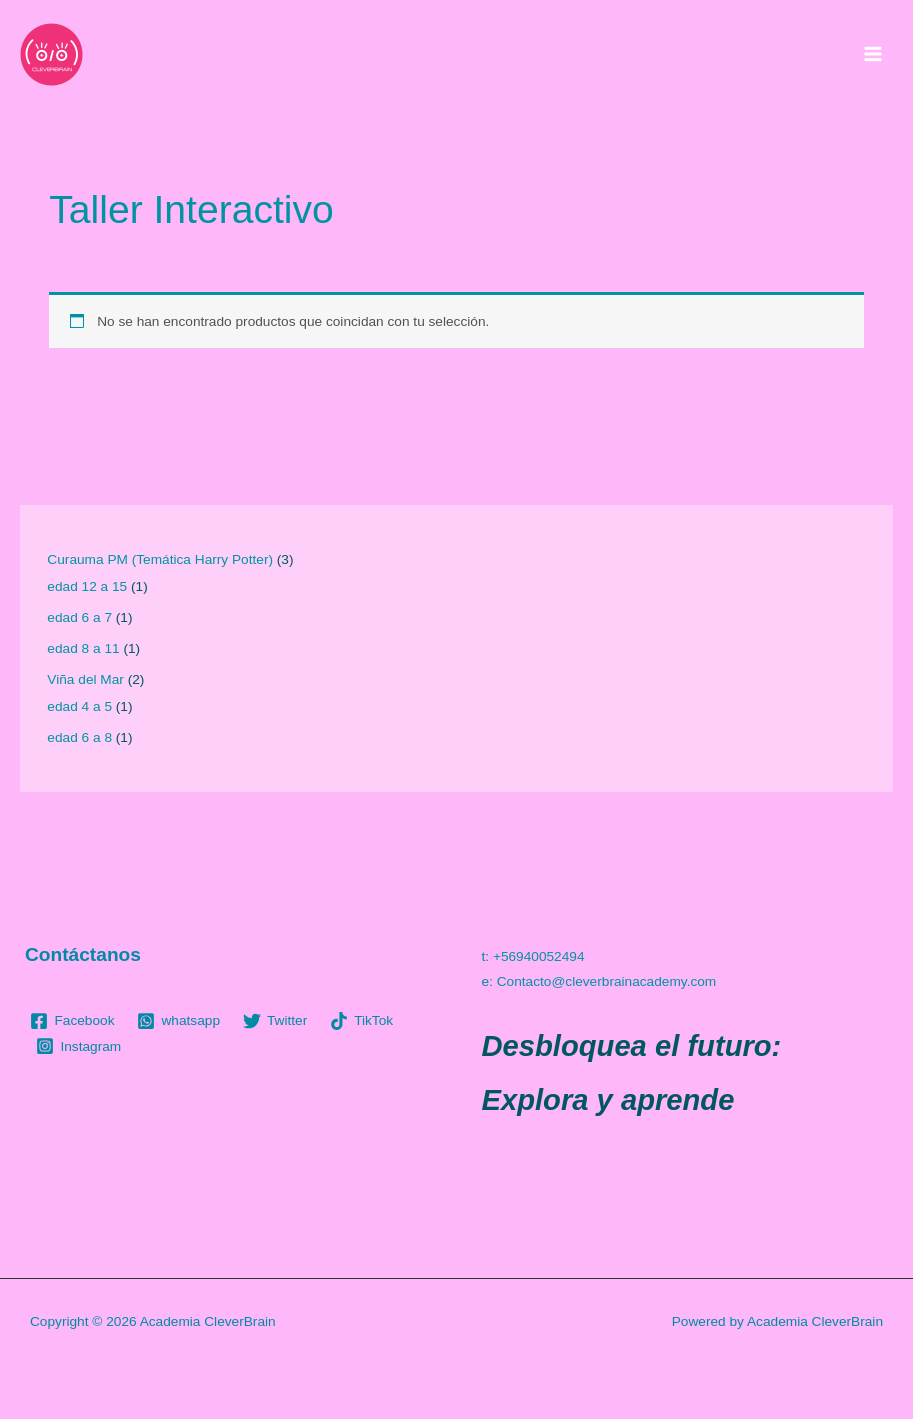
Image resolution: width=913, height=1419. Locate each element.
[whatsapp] (178, 1021)
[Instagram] (79, 1046)
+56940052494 (539, 956)
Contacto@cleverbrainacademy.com (607, 981)
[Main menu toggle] (873, 54)
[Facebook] (72, 1021)
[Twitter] (274, 1021)
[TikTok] (362, 1021)
